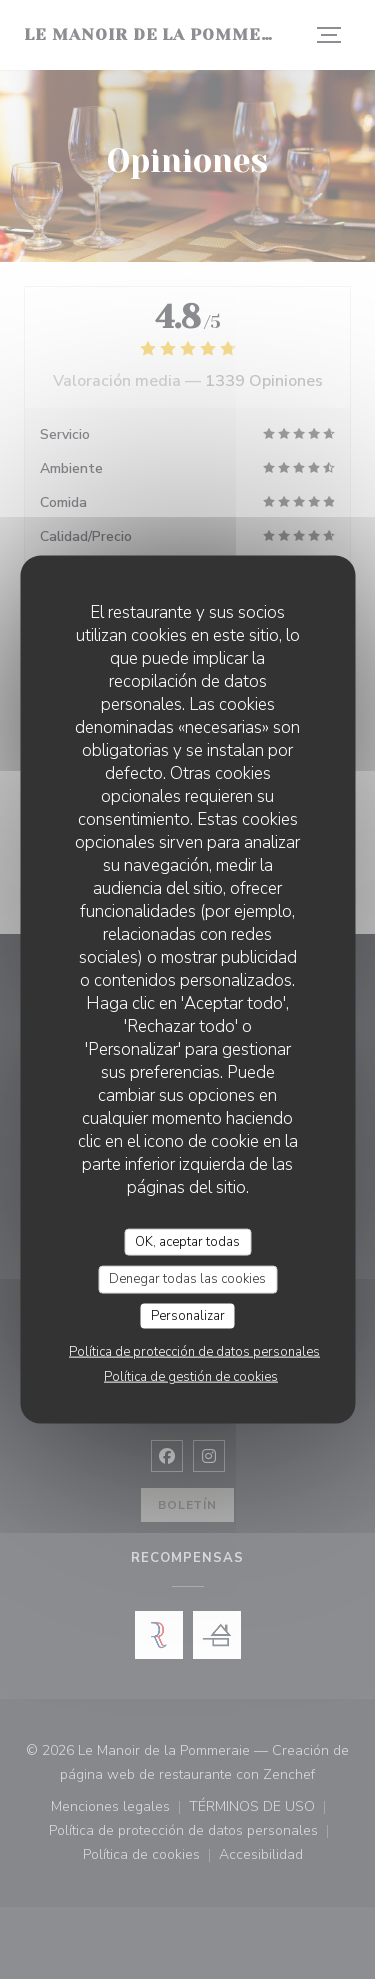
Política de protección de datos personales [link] (194, 1352)
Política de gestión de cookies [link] (191, 1377)
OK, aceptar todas (187, 1241)
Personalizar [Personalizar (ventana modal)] (188, 1315)
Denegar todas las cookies (187, 1279)
